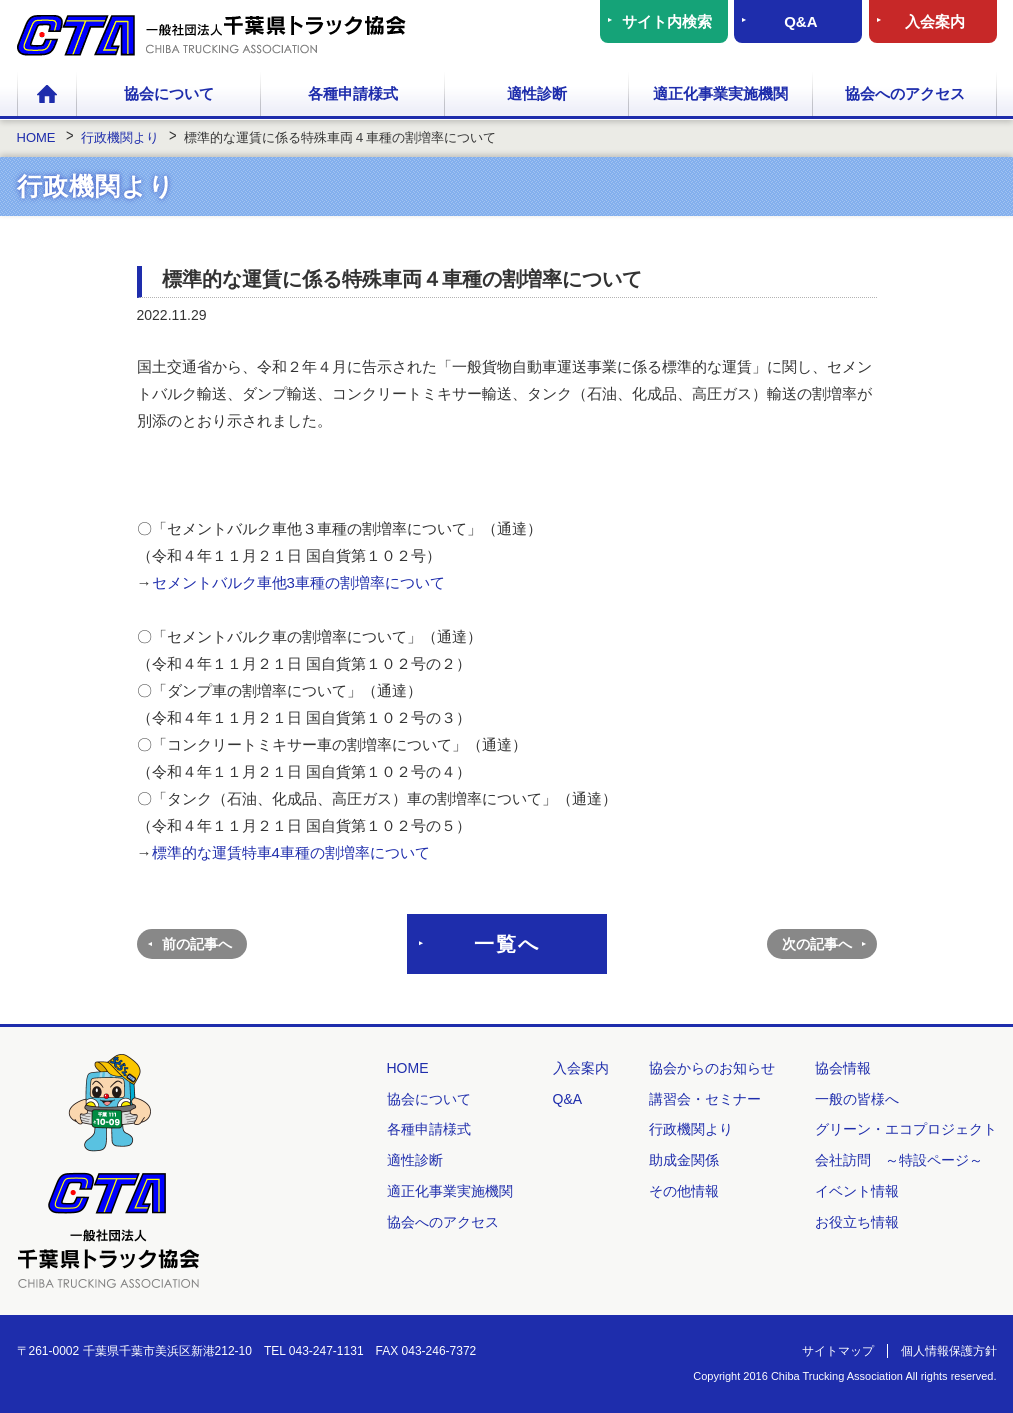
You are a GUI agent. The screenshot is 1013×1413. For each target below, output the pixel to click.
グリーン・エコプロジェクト (906, 1129)
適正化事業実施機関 (720, 93)
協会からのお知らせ (712, 1068)
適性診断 (537, 93)
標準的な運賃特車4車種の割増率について (291, 852)
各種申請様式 (353, 93)
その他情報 (684, 1191)
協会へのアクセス (905, 93)
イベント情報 (857, 1191)
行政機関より (691, 1129)
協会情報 (843, 1068)
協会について (169, 93)
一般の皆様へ (857, 1099)
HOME (47, 95)
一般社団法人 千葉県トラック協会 (211, 35)
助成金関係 (684, 1160)
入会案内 (935, 21)
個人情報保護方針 (949, 1351)
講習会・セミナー (705, 1099)
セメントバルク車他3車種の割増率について (298, 582)
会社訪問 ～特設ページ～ (899, 1160)
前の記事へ (197, 944)
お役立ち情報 (857, 1222)
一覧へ (507, 944)
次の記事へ (817, 944)
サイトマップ (838, 1351)
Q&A (800, 21)
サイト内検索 (667, 21)
